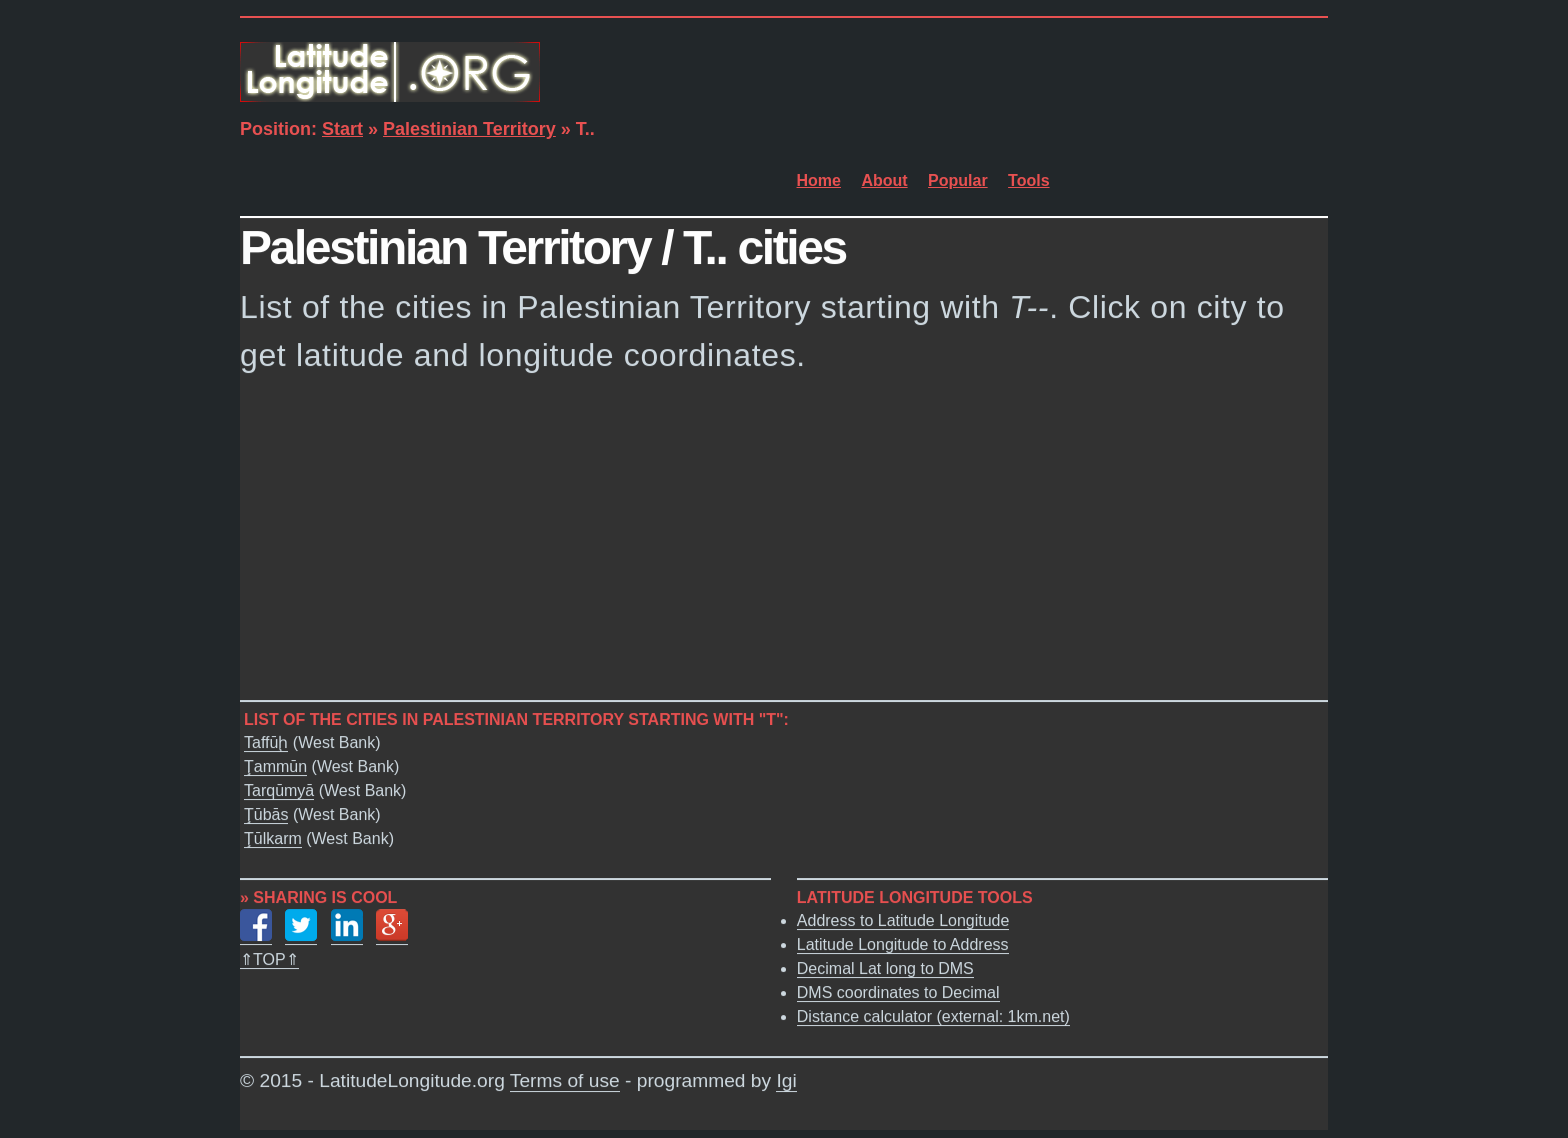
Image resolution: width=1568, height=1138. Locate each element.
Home (819, 180)
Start (342, 129)
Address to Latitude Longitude (903, 921)
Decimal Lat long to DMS (885, 969)
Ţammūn (275, 767)
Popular (958, 180)
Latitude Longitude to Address (903, 945)
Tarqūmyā (279, 791)
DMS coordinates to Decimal (898, 993)
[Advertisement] (784, 543)
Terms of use (565, 1081)
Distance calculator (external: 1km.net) (933, 1017)
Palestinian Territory (469, 129)
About (884, 180)
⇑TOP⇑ (269, 960)
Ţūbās (266, 815)
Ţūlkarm (273, 839)
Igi (786, 1081)
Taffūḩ (266, 743)
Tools (1028, 180)
